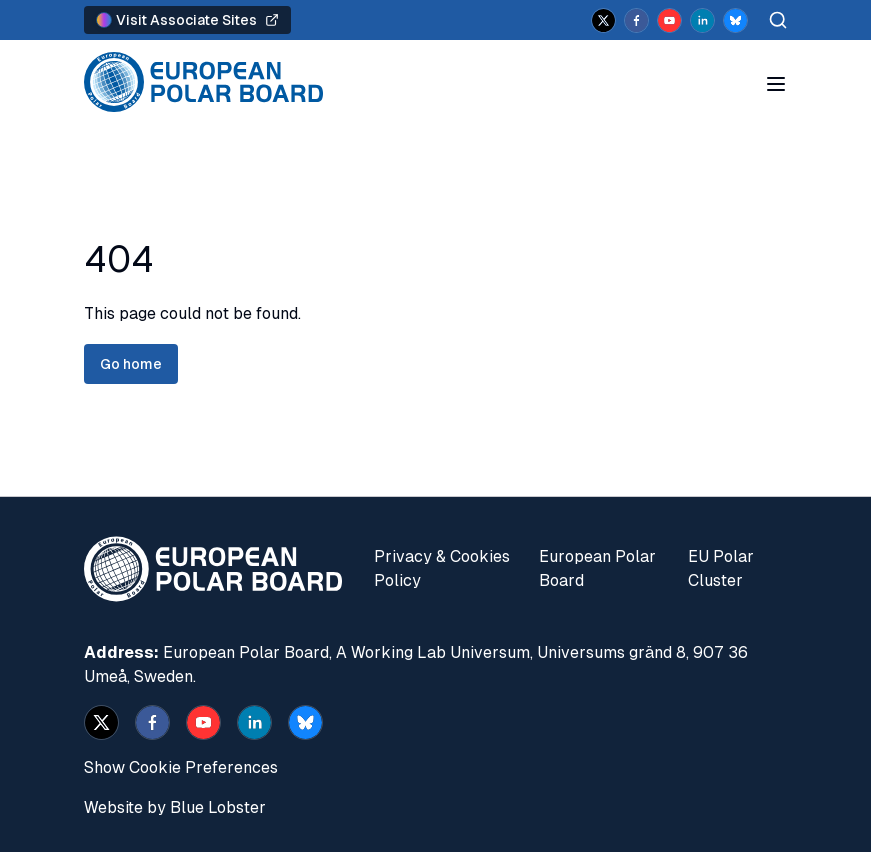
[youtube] (669, 20)
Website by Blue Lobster (175, 807)
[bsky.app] (735, 20)
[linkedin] (702, 20)
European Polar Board (597, 568)
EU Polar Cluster (721, 568)
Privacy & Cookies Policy (442, 568)
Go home (131, 364)
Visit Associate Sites (187, 20)
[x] (603, 20)
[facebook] (636, 20)
